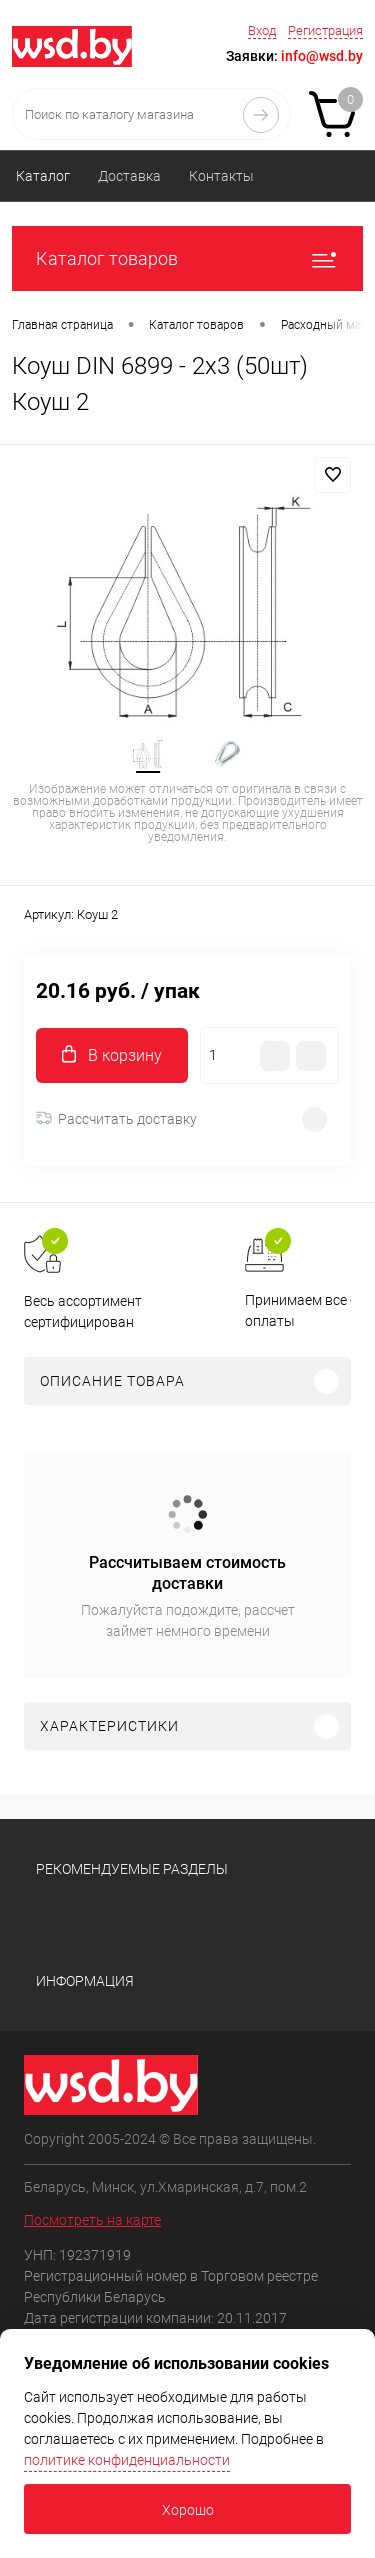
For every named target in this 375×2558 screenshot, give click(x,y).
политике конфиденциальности (127, 2460)
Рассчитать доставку (116, 1119)
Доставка (129, 176)
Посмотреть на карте (92, 2220)
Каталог (43, 176)
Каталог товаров (187, 258)
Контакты (221, 176)
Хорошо (188, 2510)
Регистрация (325, 30)
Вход (262, 30)
